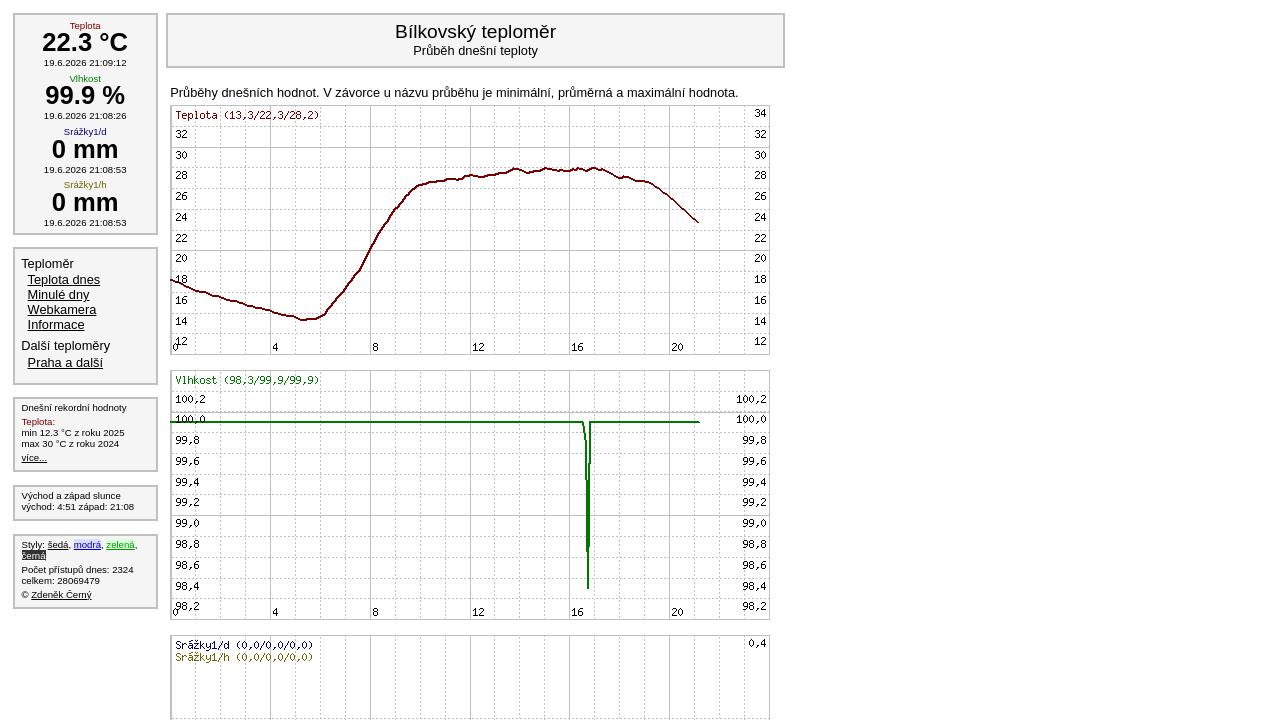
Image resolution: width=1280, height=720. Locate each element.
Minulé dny (59, 294)
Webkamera (62, 309)
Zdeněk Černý (61, 594)
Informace (56, 324)
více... (35, 457)
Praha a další (65, 362)
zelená (120, 544)
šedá (58, 544)
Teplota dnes (64, 279)
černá (34, 555)
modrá (87, 544)
